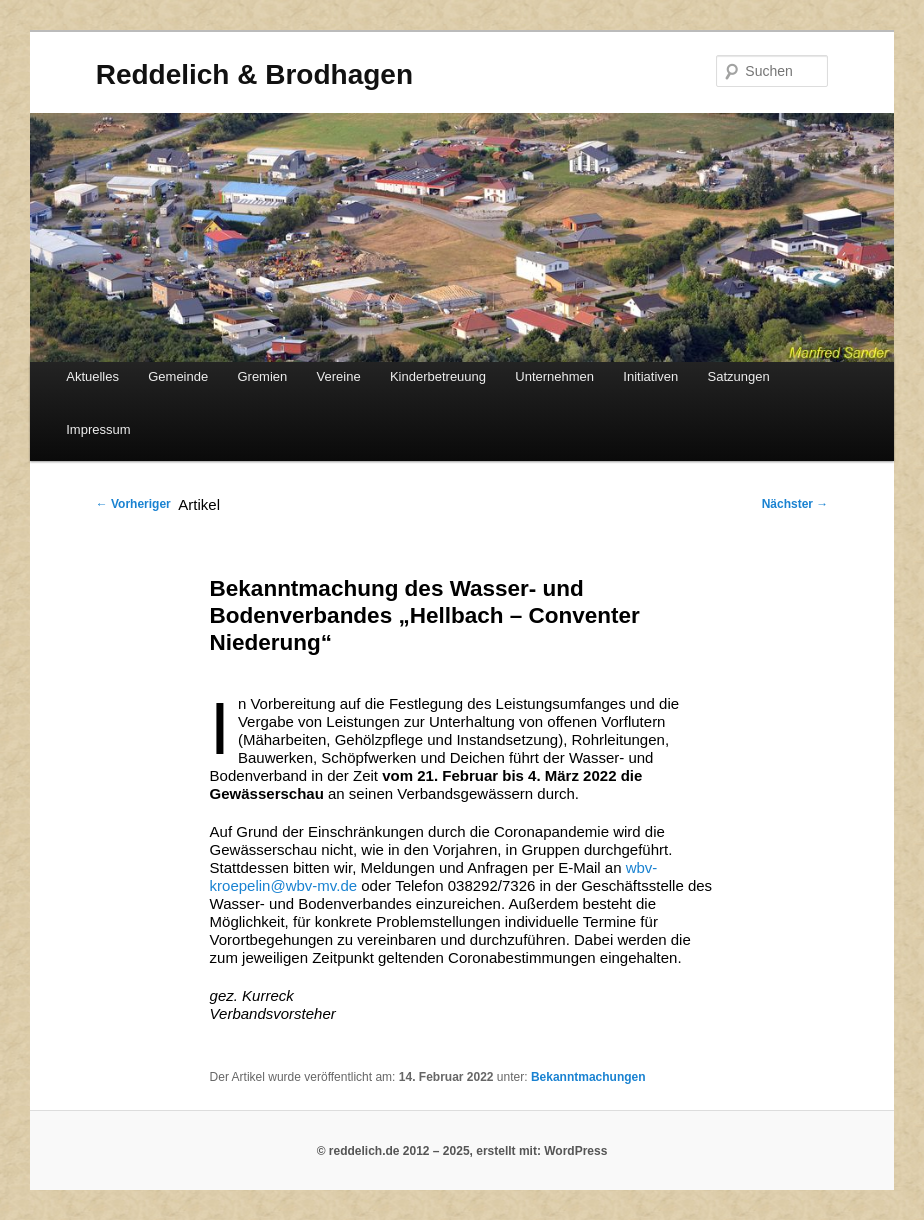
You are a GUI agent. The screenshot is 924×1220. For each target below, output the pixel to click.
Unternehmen (554, 376)
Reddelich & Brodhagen (254, 74)
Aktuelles (92, 376)
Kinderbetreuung (438, 376)
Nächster (795, 504)
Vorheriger (133, 504)
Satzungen (739, 376)
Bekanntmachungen (588, 1077)
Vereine (339, 376)
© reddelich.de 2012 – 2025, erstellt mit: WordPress (462, 1151)
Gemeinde (178, 376)
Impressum (98, 429)
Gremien (262, 376)
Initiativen (650, 376)
